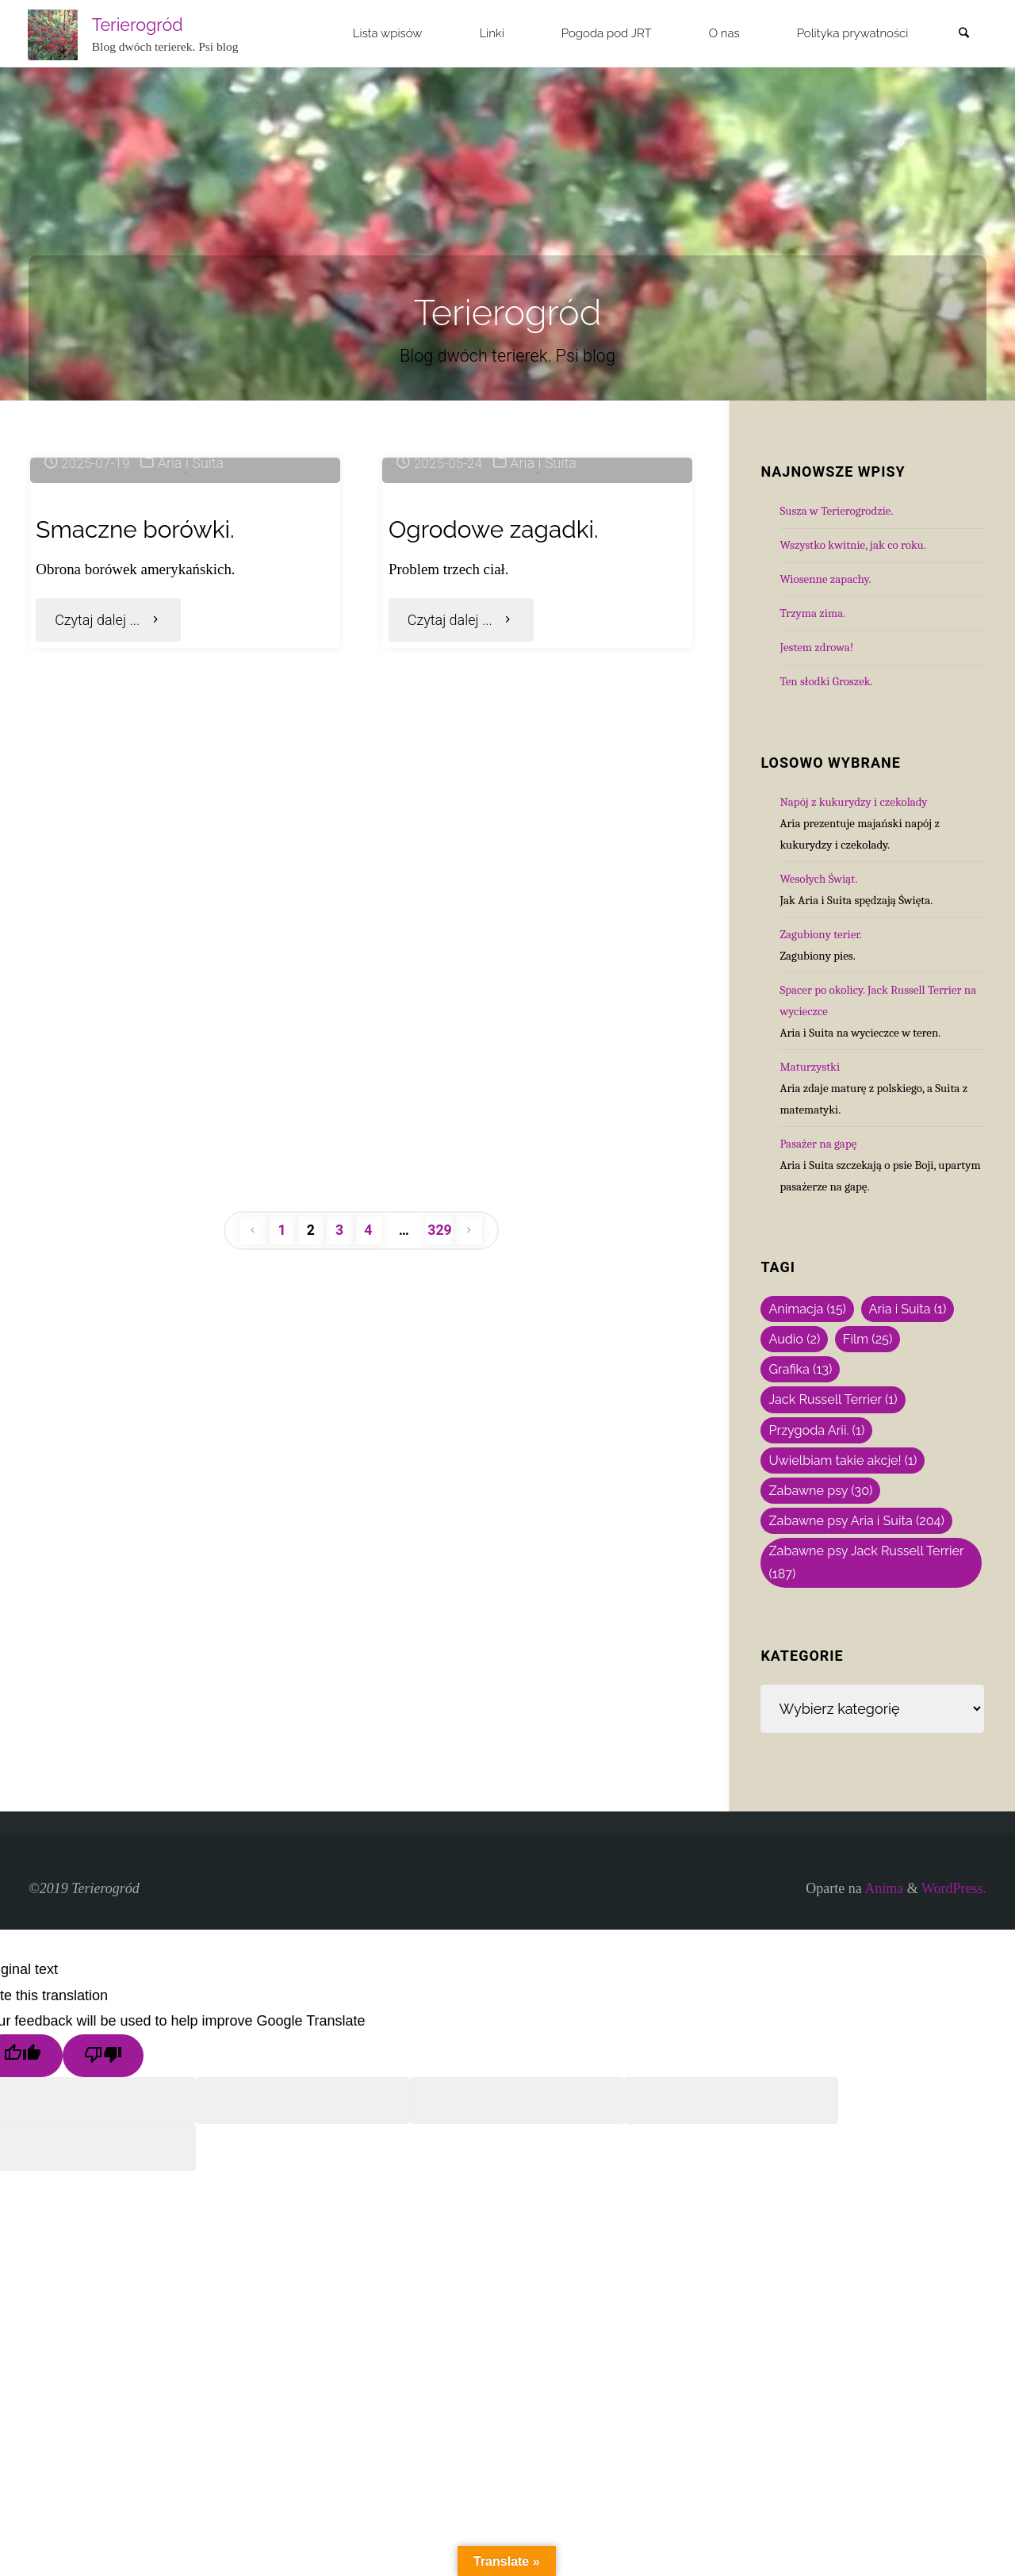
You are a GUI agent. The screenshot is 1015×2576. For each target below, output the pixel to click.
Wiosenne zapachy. (825, 579)
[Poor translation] (103, 2249)
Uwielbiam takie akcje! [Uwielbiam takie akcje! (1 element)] (842, 1460)
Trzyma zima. (812, 613)
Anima (883, 2082)
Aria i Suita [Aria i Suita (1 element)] (908, 1309)
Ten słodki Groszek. (825, 681)
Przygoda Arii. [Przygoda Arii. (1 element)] (816, 1430)
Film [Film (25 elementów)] (867, 1339)
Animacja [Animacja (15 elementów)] (807, 1309)
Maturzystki (809, 1067)
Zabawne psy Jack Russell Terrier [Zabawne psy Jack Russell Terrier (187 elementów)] (865, 1562)
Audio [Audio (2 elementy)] (794, 1339)
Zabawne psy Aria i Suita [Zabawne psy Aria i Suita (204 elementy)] (856, 1520)
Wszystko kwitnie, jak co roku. (852, 545)
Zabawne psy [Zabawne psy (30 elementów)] (820, 1490)
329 (441, 1913)
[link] (962, 34)
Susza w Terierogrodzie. (836, 511)
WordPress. (953, 2082)
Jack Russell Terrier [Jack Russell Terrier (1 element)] (832, 1399)
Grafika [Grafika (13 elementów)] (800, 1369)
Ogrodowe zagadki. (500, 755)
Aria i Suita (195, 689)
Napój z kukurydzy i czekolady (853, 802)
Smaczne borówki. (141, 755)
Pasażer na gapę (817, 1144)
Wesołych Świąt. (818, 879)
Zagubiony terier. (820, 934)
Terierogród (139, 24)
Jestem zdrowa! (816, 647)
